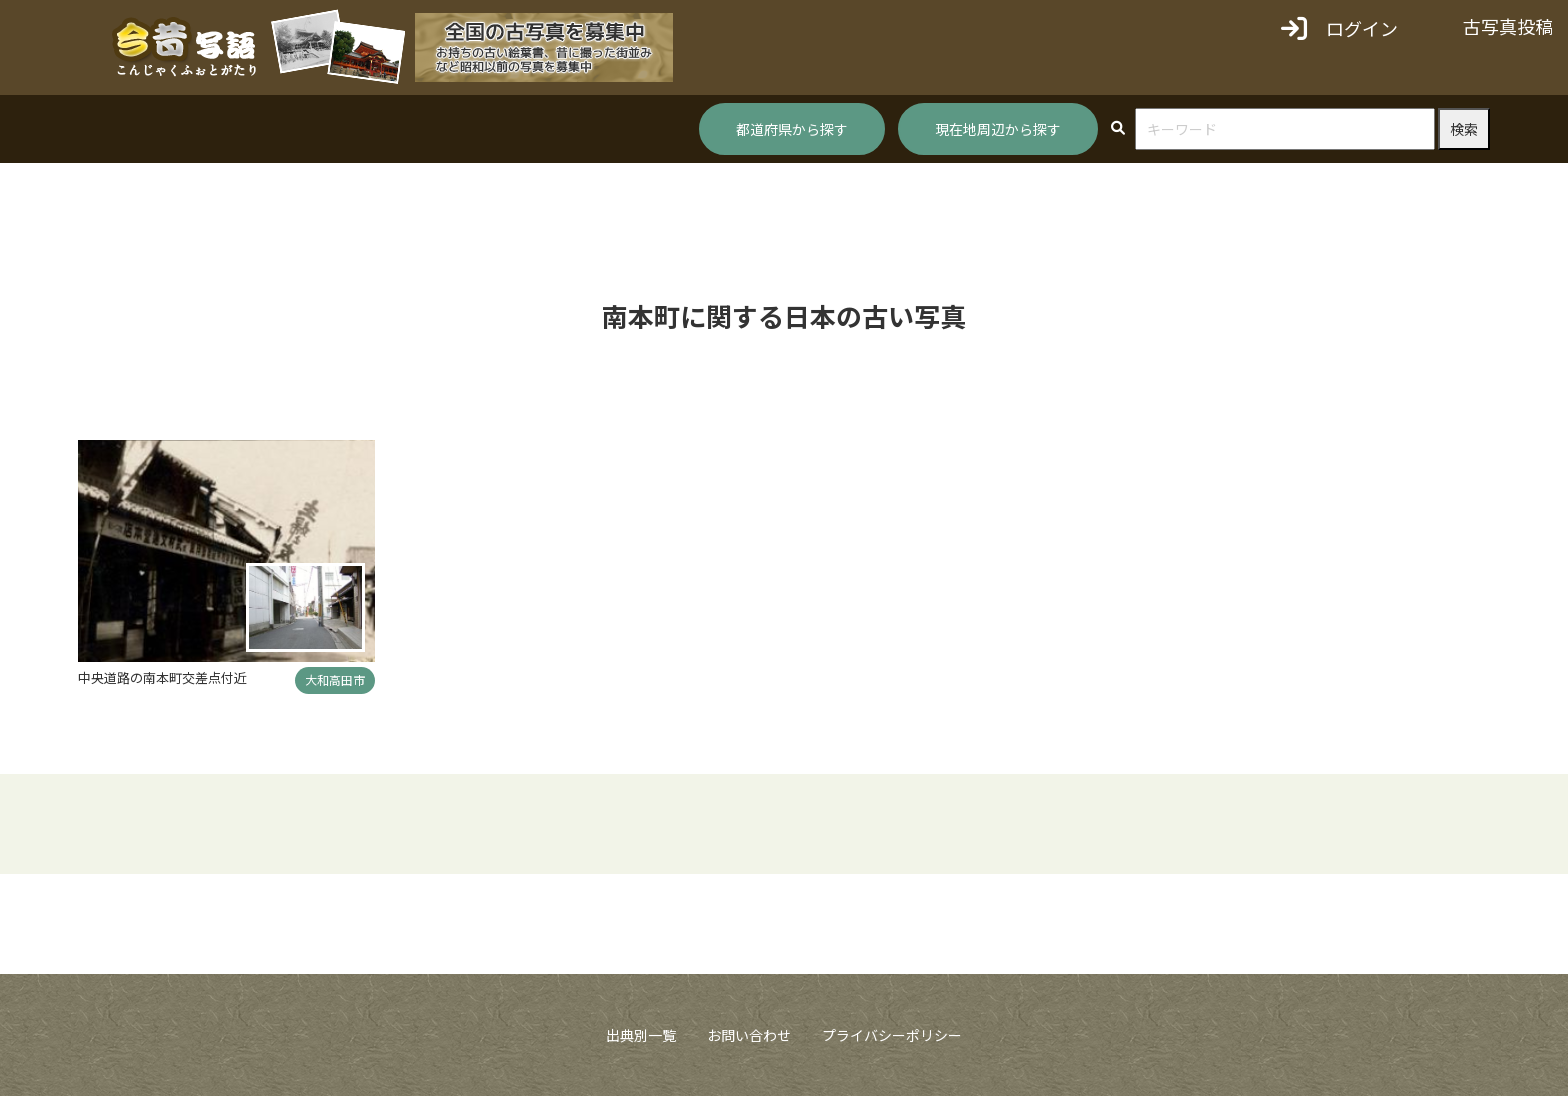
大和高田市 (335, 679)
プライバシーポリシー (892, 1035)
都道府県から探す (792, 129)
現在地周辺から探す (998, 129)
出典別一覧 (641, 1035)
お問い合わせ (749, 1035)
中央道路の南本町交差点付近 (162, 677)
